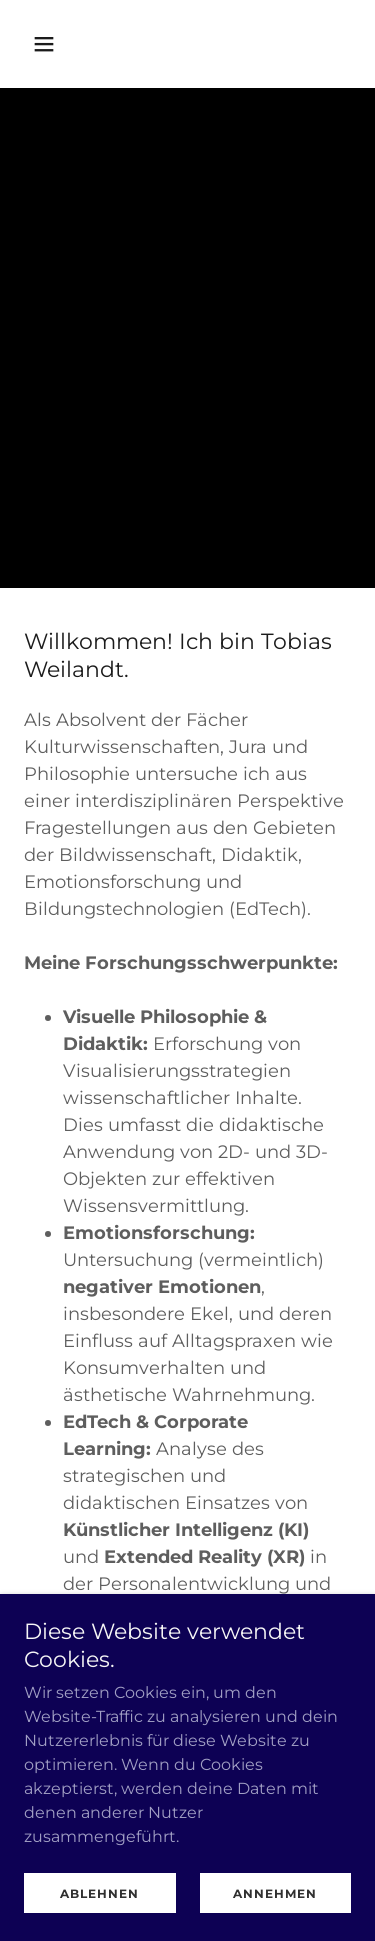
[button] (48, 44)
